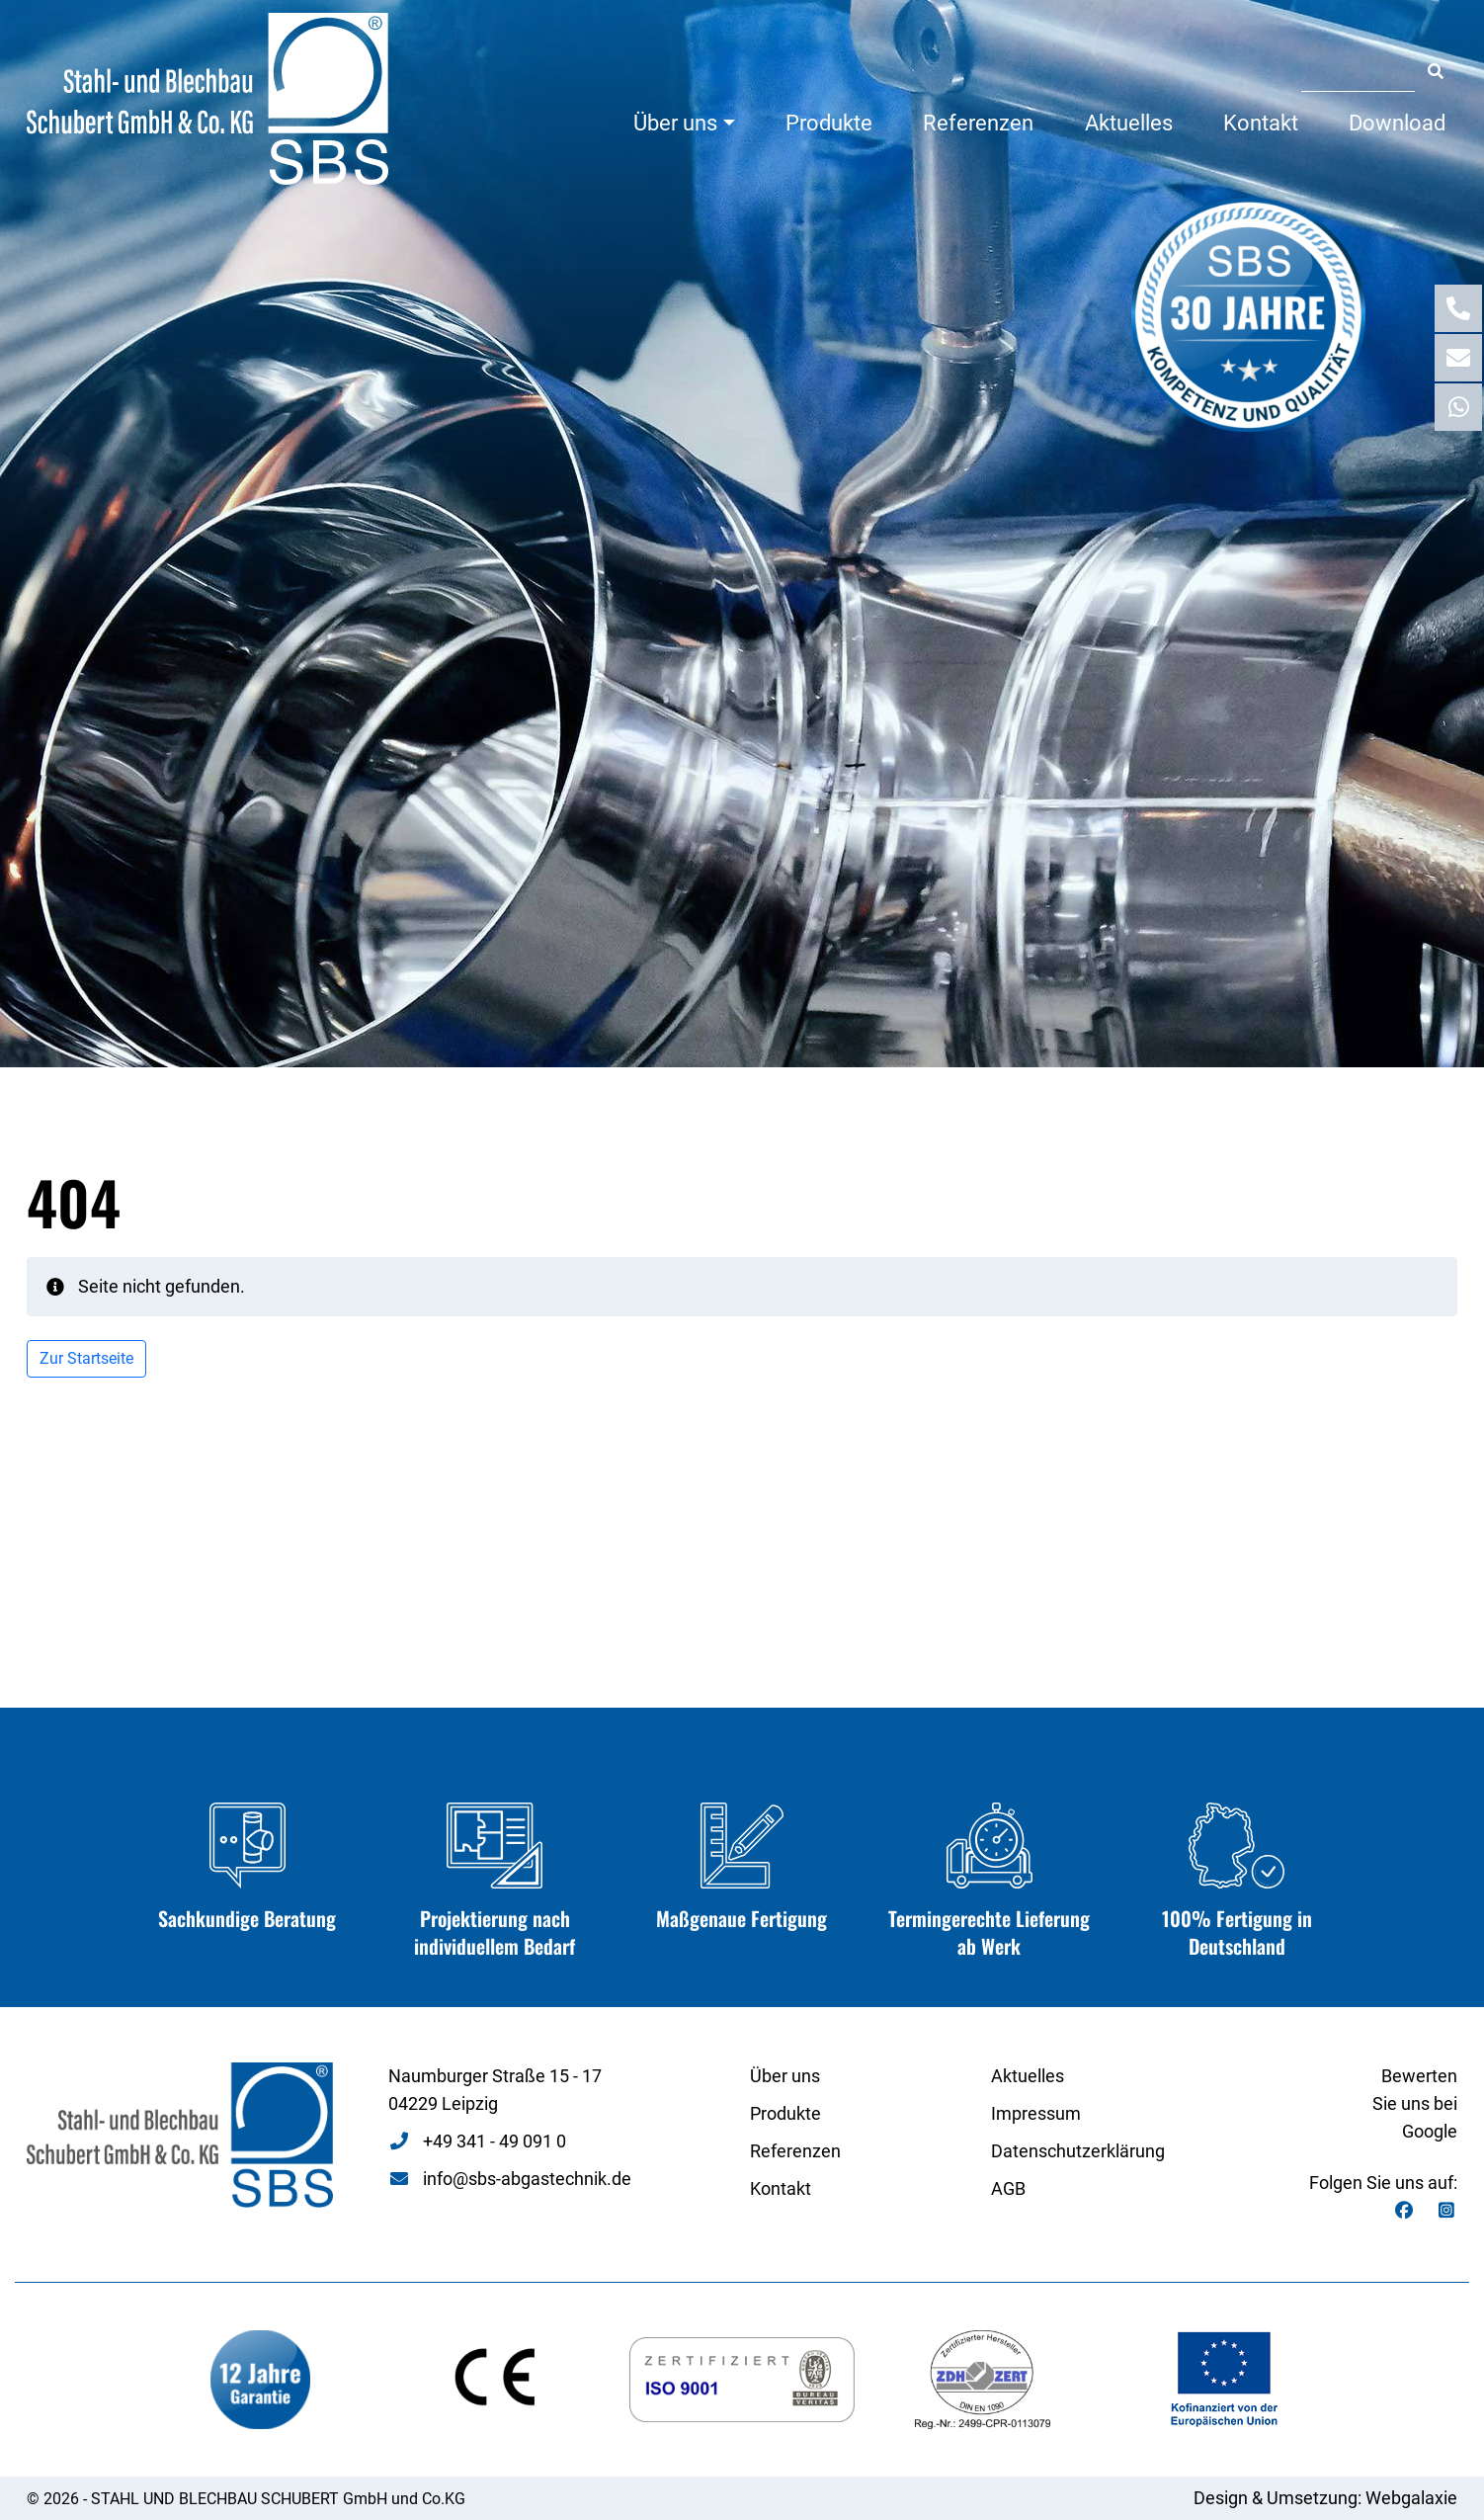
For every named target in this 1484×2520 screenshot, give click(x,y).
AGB (1008, 2188)
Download (1397, 123)
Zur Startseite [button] (86, 1358)
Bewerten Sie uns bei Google (1414, 2103)
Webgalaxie (1411, 2497)
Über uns (675, 123)
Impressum (1036, 2113)
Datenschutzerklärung (1078, 2151)
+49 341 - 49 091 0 (494, 2141)
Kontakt (1260, 123)
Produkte (828, 123)
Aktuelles (1129, 123)
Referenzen (978, 123)
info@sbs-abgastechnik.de (527, 2178)
